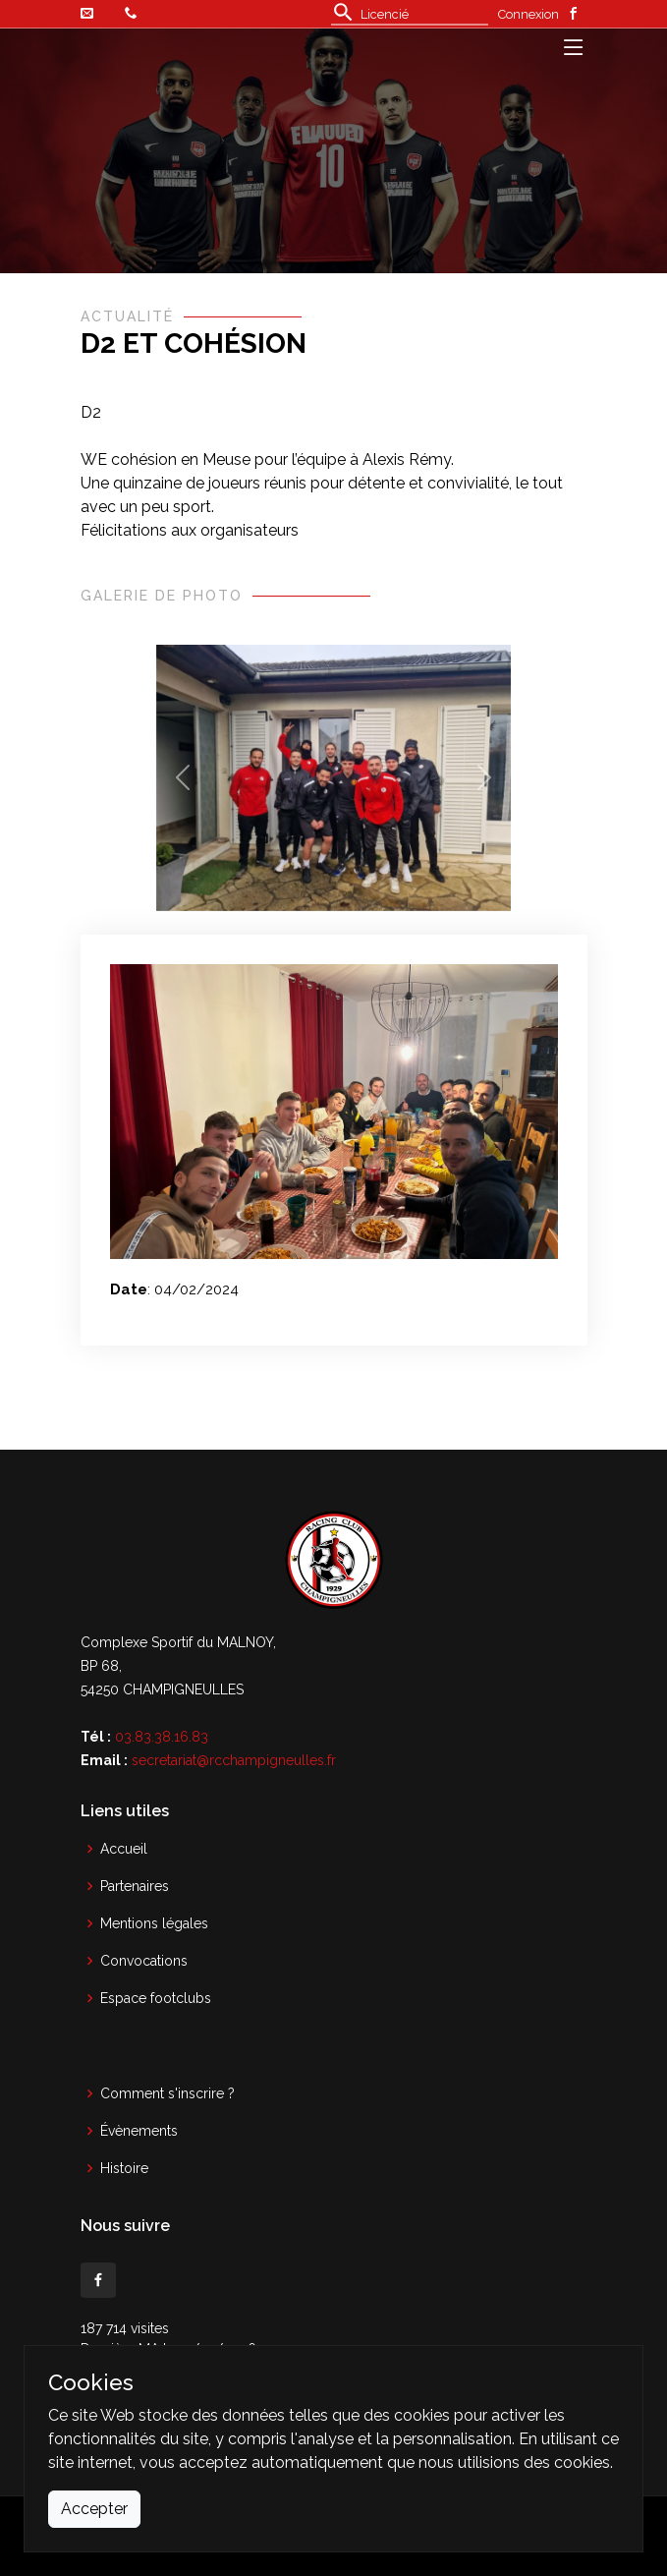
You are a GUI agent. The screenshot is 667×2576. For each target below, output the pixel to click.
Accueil (123, 1849)
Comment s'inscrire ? (167, 2093)
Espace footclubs (155, 1998)
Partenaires (134, 1886)
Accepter (94, 2508)
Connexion (528, 14)
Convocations (144, 1961)
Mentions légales (154, 1923)
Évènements (139, 2131)
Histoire (124, 2168)
